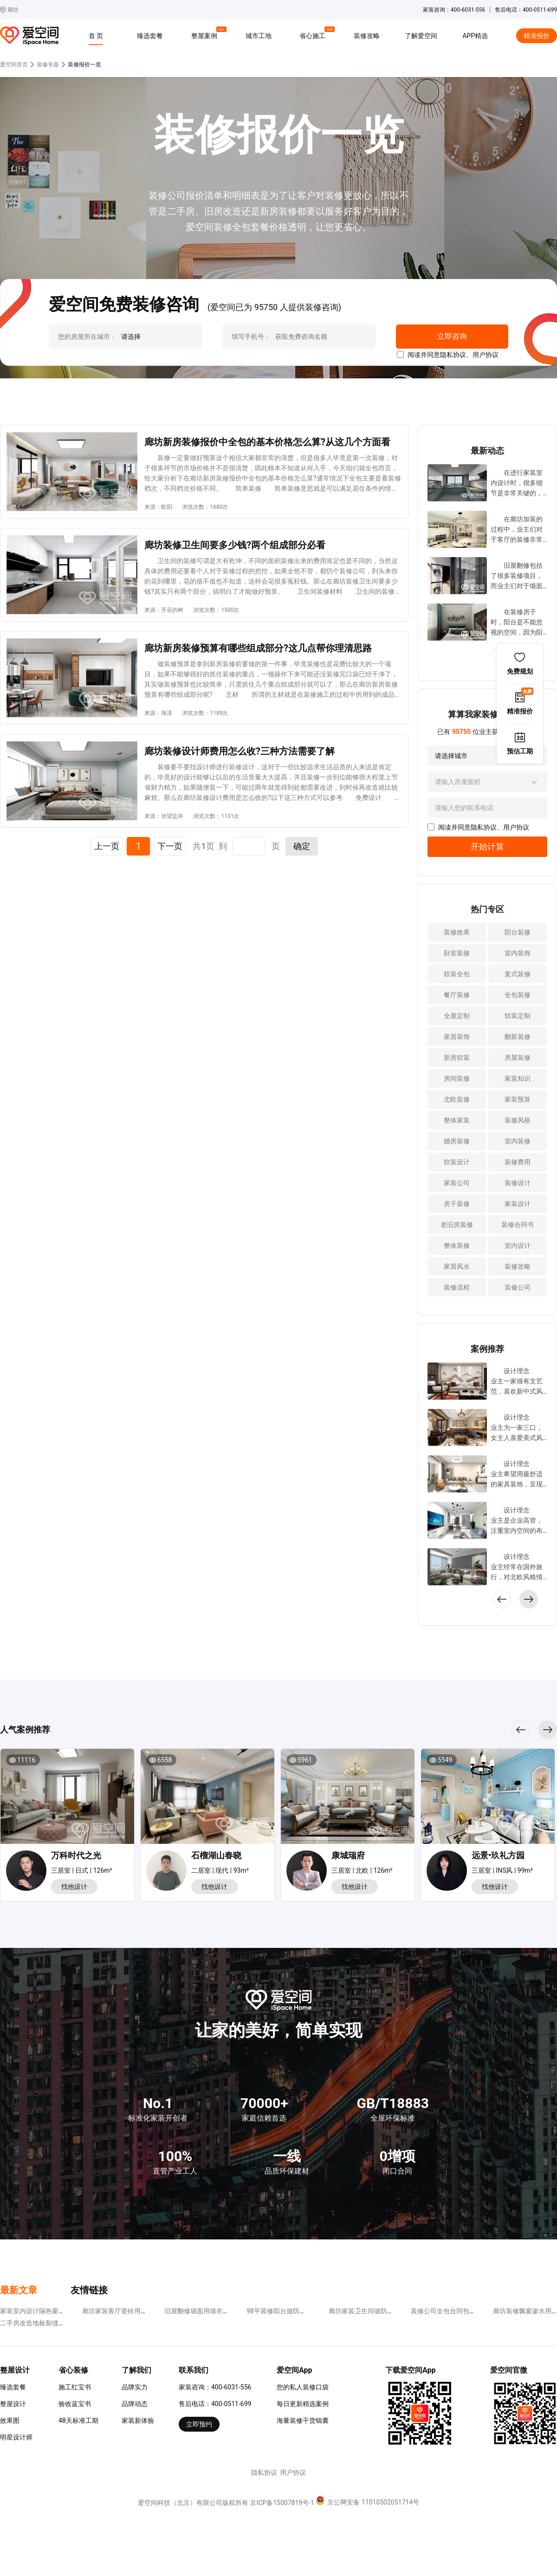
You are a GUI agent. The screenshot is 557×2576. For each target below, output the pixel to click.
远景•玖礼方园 (498, 1855)
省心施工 (313, 34)
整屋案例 (205, 34)
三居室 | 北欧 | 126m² (362, 1870)
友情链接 (89, 2290)
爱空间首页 (14, 64)
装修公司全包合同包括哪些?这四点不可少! (471, 2311)
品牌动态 (135, 2403)
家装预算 (518, 1099)
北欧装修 (457, 1099)
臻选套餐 (150, 35)
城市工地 (259, 35)
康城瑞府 (348, 1855)
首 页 (96, 35)
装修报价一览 (84, 64)
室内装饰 (518, 953)
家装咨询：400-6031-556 (215, 2387)
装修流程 (457, 1287)
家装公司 (457, 1183)
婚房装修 (457, 1141)
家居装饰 (457, 1036)
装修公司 (518, 1287)
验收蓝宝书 (74, 2403)
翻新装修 (518, 1036)
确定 (301, 846)
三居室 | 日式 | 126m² (81, 1870)
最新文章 (18, 2290)
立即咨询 (452, 336)
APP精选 (475, 35)
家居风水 (457, 1266)
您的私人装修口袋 (303, 2387)
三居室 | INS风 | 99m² (502, 1870)
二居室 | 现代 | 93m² (220, 1870)
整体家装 (457, 1120)
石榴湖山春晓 (216, 1855)
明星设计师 (16, 2437)
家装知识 (518, 1078)
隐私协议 (453, 354)
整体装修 (457, 1245)
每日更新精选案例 (303, 2403)
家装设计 (518, 1203)
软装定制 (518, 1015)
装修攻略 (367, 35)
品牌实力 (135, 2387)
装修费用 (518, 1162)
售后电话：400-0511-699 (215, 2403)
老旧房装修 (456, 1224)
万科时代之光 (76, 1855)
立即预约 (199, 2424)
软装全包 (457, 974)
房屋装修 (518, 1057)
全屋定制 (457, 1015)
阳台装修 (518, 932)
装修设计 (518, 1183)
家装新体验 (138, 2420)
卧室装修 (457, 953)
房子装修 (457, 1203)
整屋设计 (13, 2403)
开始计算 (487, 846)
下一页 (169, 846)
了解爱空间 (421, 35)
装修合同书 (517, 1224)
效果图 (9, 2420)
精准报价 (537, 35)
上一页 (106, 846)
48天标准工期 (78, 2420)
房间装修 (457, 1078)
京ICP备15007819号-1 (282, 2502)
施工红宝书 (74, 2387)
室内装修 (518, 1141)
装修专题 (48, 64)
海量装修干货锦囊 (303, 2420)
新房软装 (457, 1057)
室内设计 (518, 1245)
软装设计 (457, 1162)
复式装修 (518, 974)
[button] (528, 1599)
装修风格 (518, 1120)
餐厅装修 (457, 995)
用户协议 (486, 354)
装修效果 (457, 932)
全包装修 (518, 995)
